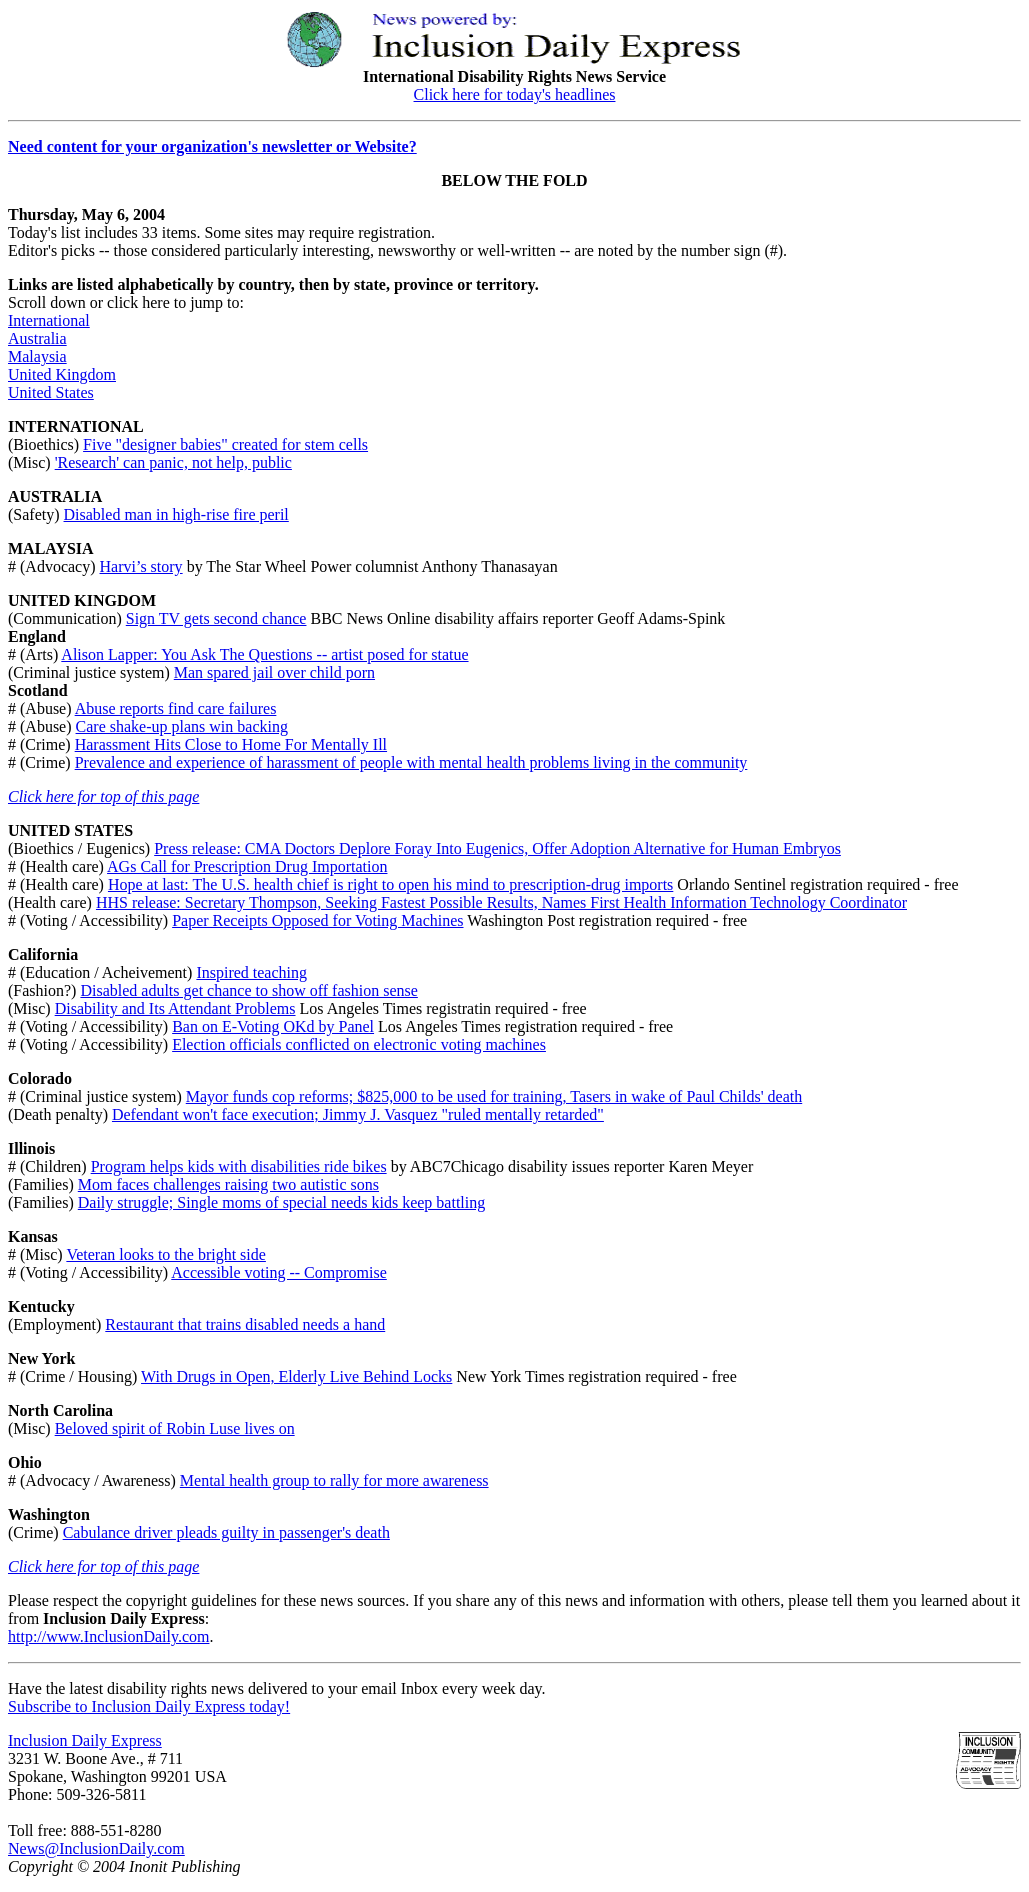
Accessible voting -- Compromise (279, 1272)
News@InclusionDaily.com (96, 1848)
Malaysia (37, 356)
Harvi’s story (141, 566)
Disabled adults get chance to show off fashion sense (248, 990)
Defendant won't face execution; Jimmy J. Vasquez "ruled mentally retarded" (358, 1114)
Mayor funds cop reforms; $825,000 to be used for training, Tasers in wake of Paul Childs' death (494, 1096)
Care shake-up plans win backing (182, 726)
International (49, 320)
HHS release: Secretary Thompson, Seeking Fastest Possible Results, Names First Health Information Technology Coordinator (501, 902)
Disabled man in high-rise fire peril (176, 514)
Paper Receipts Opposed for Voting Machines (317, 920)
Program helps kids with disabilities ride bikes (239, 1166)
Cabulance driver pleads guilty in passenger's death (226, 1532)
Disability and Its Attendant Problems (175, 1008)
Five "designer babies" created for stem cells (225, 444)
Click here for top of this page (103, 796)
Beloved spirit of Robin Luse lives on (175, 1428)
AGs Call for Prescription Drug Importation (247, 866)
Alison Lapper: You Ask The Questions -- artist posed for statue (264, 654)
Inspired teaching (251, 972)
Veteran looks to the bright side (166, 1254)
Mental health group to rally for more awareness (334, 1480)
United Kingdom (62, 374)
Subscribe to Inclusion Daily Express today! (149, 1706)
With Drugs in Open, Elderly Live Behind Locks (296, 1376)
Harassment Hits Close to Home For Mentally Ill (231, 744)
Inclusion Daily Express (85, 1740)
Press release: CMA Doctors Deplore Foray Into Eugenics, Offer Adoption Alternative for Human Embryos (497, 848)
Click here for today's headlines (515, 94)
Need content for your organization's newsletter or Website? (212, 146)
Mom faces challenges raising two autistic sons (228, 1184)
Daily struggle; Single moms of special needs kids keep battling (281, 1202)
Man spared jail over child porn (274, 672)
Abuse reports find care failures (176, 708)
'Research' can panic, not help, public (173, 462)
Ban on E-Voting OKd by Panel (273, 1026)
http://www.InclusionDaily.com (108, 1636)
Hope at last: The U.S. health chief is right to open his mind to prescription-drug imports (390, 884)
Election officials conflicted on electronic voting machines (359, 1044)
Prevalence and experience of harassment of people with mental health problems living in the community (411, 762)
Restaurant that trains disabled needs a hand (245, 1324)
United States (51, 392)
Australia (37, 338)
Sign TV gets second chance (216, 618)
